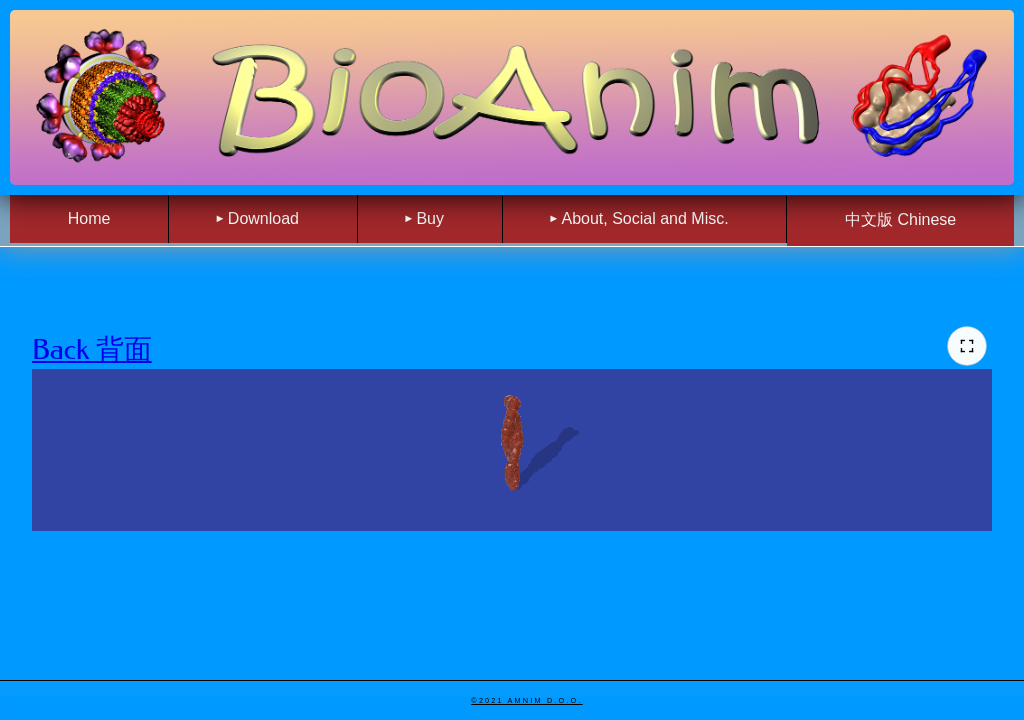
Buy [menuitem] (430, 218)
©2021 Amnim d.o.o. (526, 700)
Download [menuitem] (263, 218)
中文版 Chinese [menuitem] (900, 219)
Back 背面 (92, 349)
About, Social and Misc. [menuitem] (644, 218)
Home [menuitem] (89, 218)
